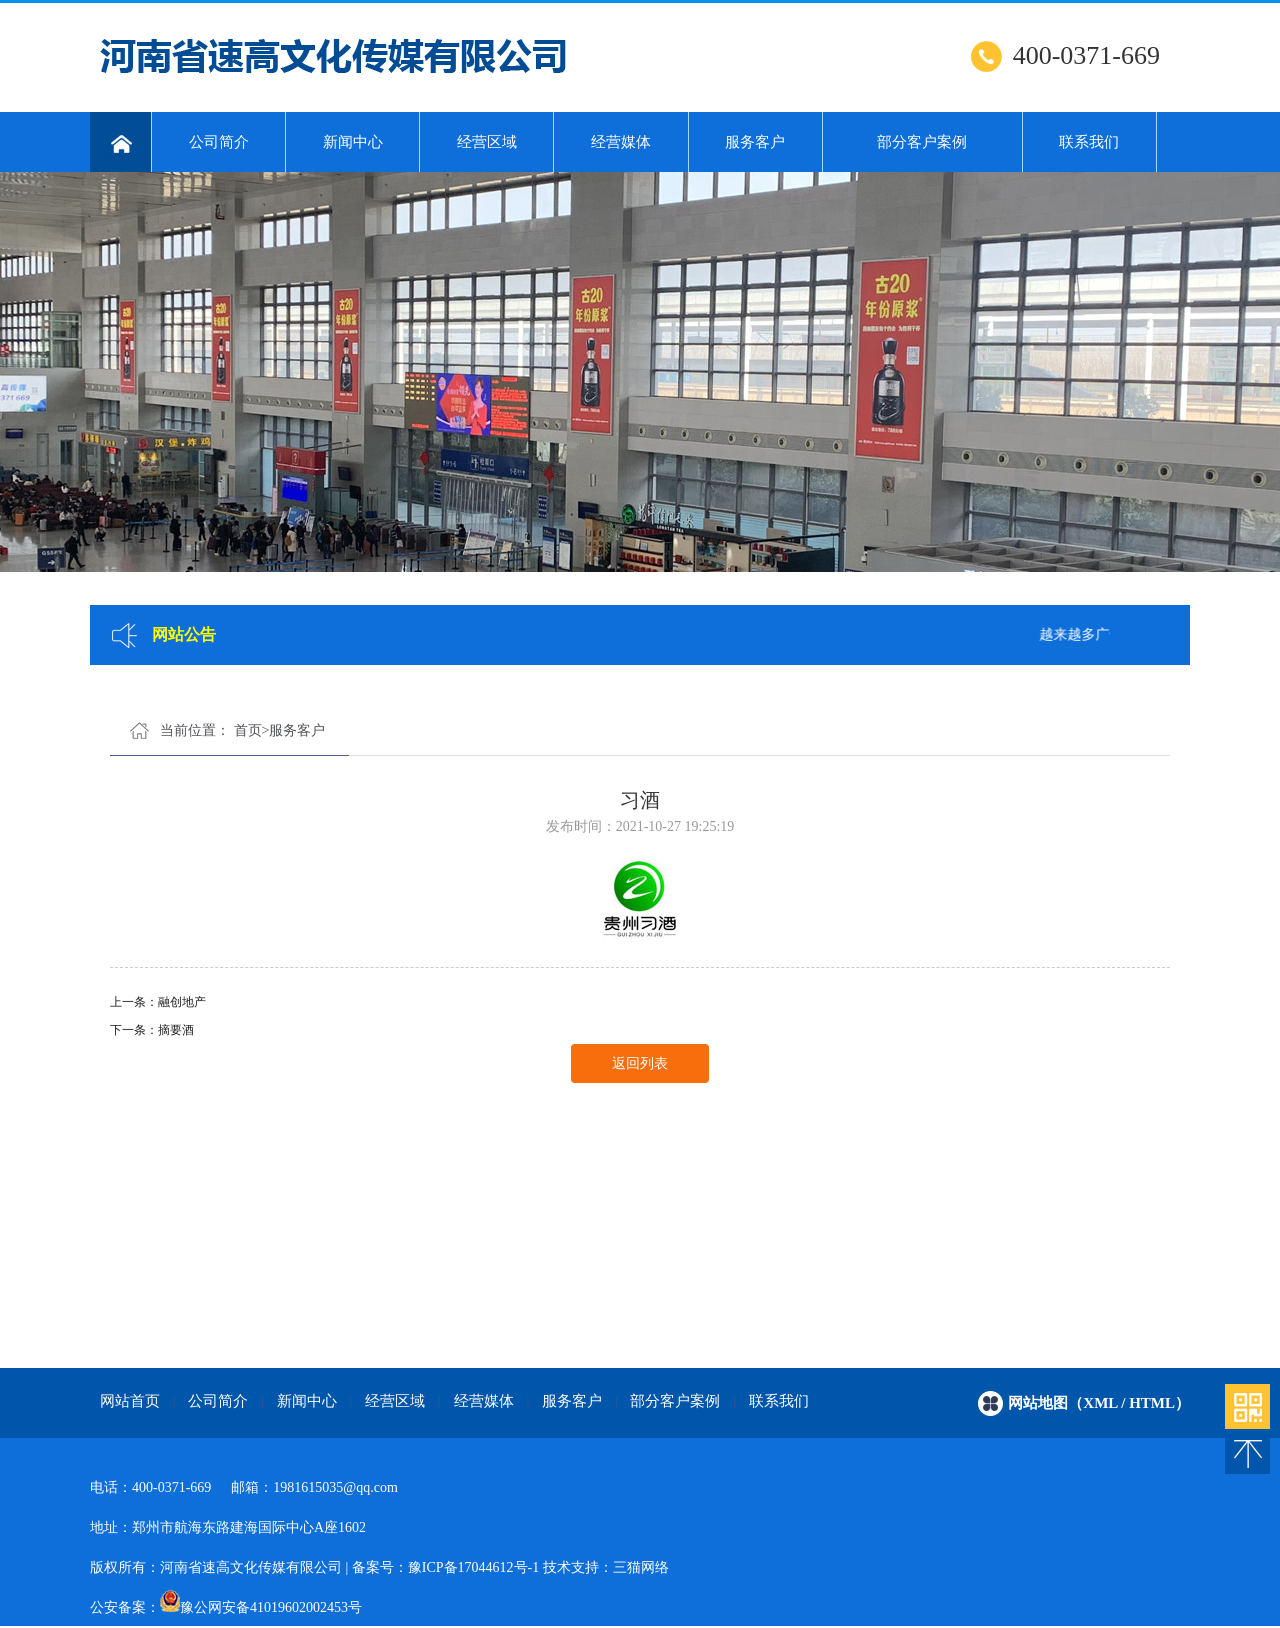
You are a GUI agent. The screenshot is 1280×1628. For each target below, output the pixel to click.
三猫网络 (641, 1567)
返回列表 (640, 1063)
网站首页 (130, 1401)
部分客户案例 (922, 142)
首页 (248, 730)
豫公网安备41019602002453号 (271, 1607)
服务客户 (755, 142)
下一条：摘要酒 (152, 1030)
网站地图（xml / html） (1099, 1403)
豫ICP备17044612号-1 (473, 1567)
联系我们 (1089, 142)
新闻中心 (353, 142)
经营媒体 (621, 142)
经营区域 (487, 142)
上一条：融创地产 (158, 1002)
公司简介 (219, 142)
